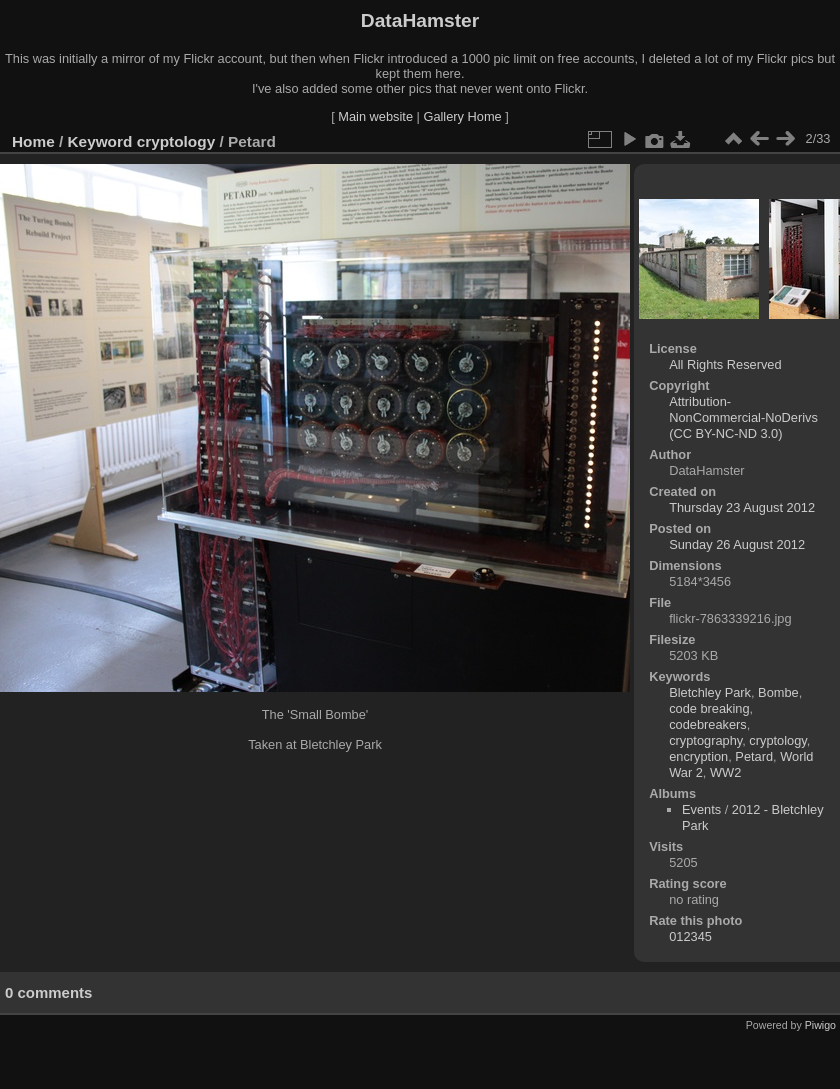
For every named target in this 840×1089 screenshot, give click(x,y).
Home (33, 141)
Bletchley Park (710, 692)
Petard (754, 756)
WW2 (725, 772)
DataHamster (420, 20)
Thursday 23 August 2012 (742, 507)
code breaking (709, 708)
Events (701, 809)
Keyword (100, 141)
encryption (698, 756)
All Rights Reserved (725, 364)
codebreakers (708, 724)
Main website (375, 116)
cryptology (176, 141)
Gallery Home (462, 116)
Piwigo (820, 1025)
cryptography (705, 740)
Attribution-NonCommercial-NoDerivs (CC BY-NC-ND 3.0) (743, 417)
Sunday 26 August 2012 (737, 544)
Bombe (778, 692)
